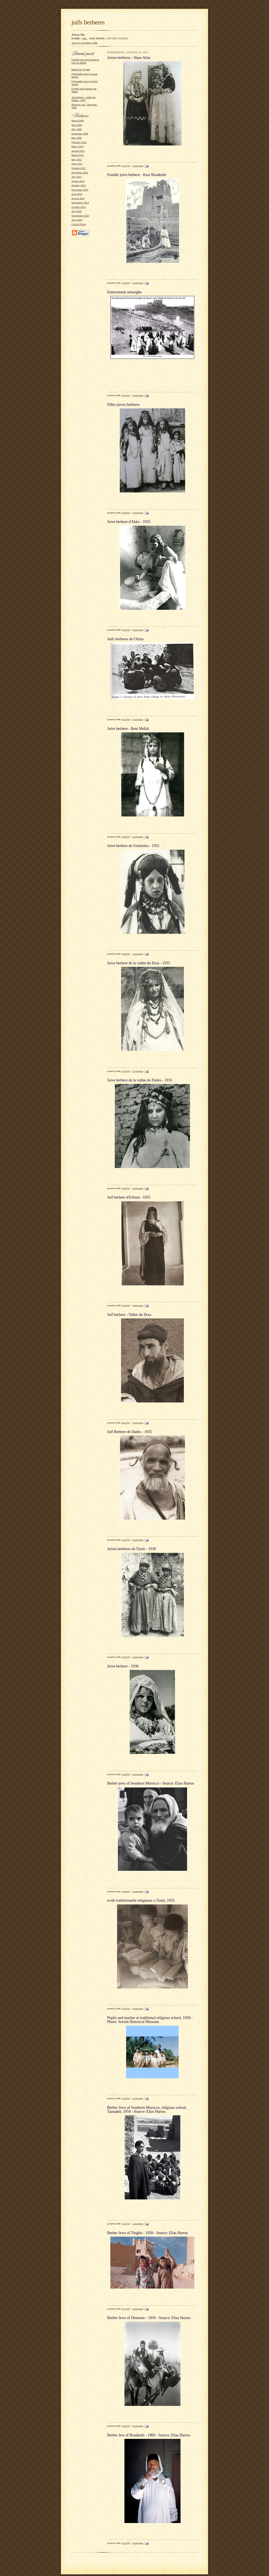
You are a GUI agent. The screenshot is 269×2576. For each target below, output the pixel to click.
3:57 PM (125, 719)
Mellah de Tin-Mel (80, 69)
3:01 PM (125, 2543)
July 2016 (76, 211)
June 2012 (76, 164)
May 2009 (76, 138)
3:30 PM (125, 2008)
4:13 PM (125, 395)
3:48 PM (125, 1774)
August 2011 (78, 151)
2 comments (137, 513)
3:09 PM (125, 2426)
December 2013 (79, 190)
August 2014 (78, 198)
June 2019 (76, 220)
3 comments (137, 1657)
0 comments (137, 166)
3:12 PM (125, 2224)
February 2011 (79, 142)
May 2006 (76, 129)
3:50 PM (125, 1540)
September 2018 (80, 215)
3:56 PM (125, 837)
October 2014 (78, 207)
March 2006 (77, 120)
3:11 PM (125, 2309)
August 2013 (78, 181)
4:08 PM (125, 513)
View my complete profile (84, 43)
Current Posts (78, 224)
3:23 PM (125, 2098)
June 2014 (76, 194)
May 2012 (76, 159)
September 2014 (80, 202)
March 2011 (77, 146)
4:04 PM (125, 630)
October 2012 (78, 168)
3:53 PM (125, 1188)
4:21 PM (125, 166)
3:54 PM (125, 1071)
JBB (85, 38)
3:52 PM (125, 1305)
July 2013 (76, 177)
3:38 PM (125, 1891)
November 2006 (79, 133)
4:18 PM (125, 283)
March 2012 (77, 155)
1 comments (137, 2098)
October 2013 (78, 185)
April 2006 (76, 125)
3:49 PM (125, 1657)
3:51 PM (125, 1423)
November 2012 (79, 172)
